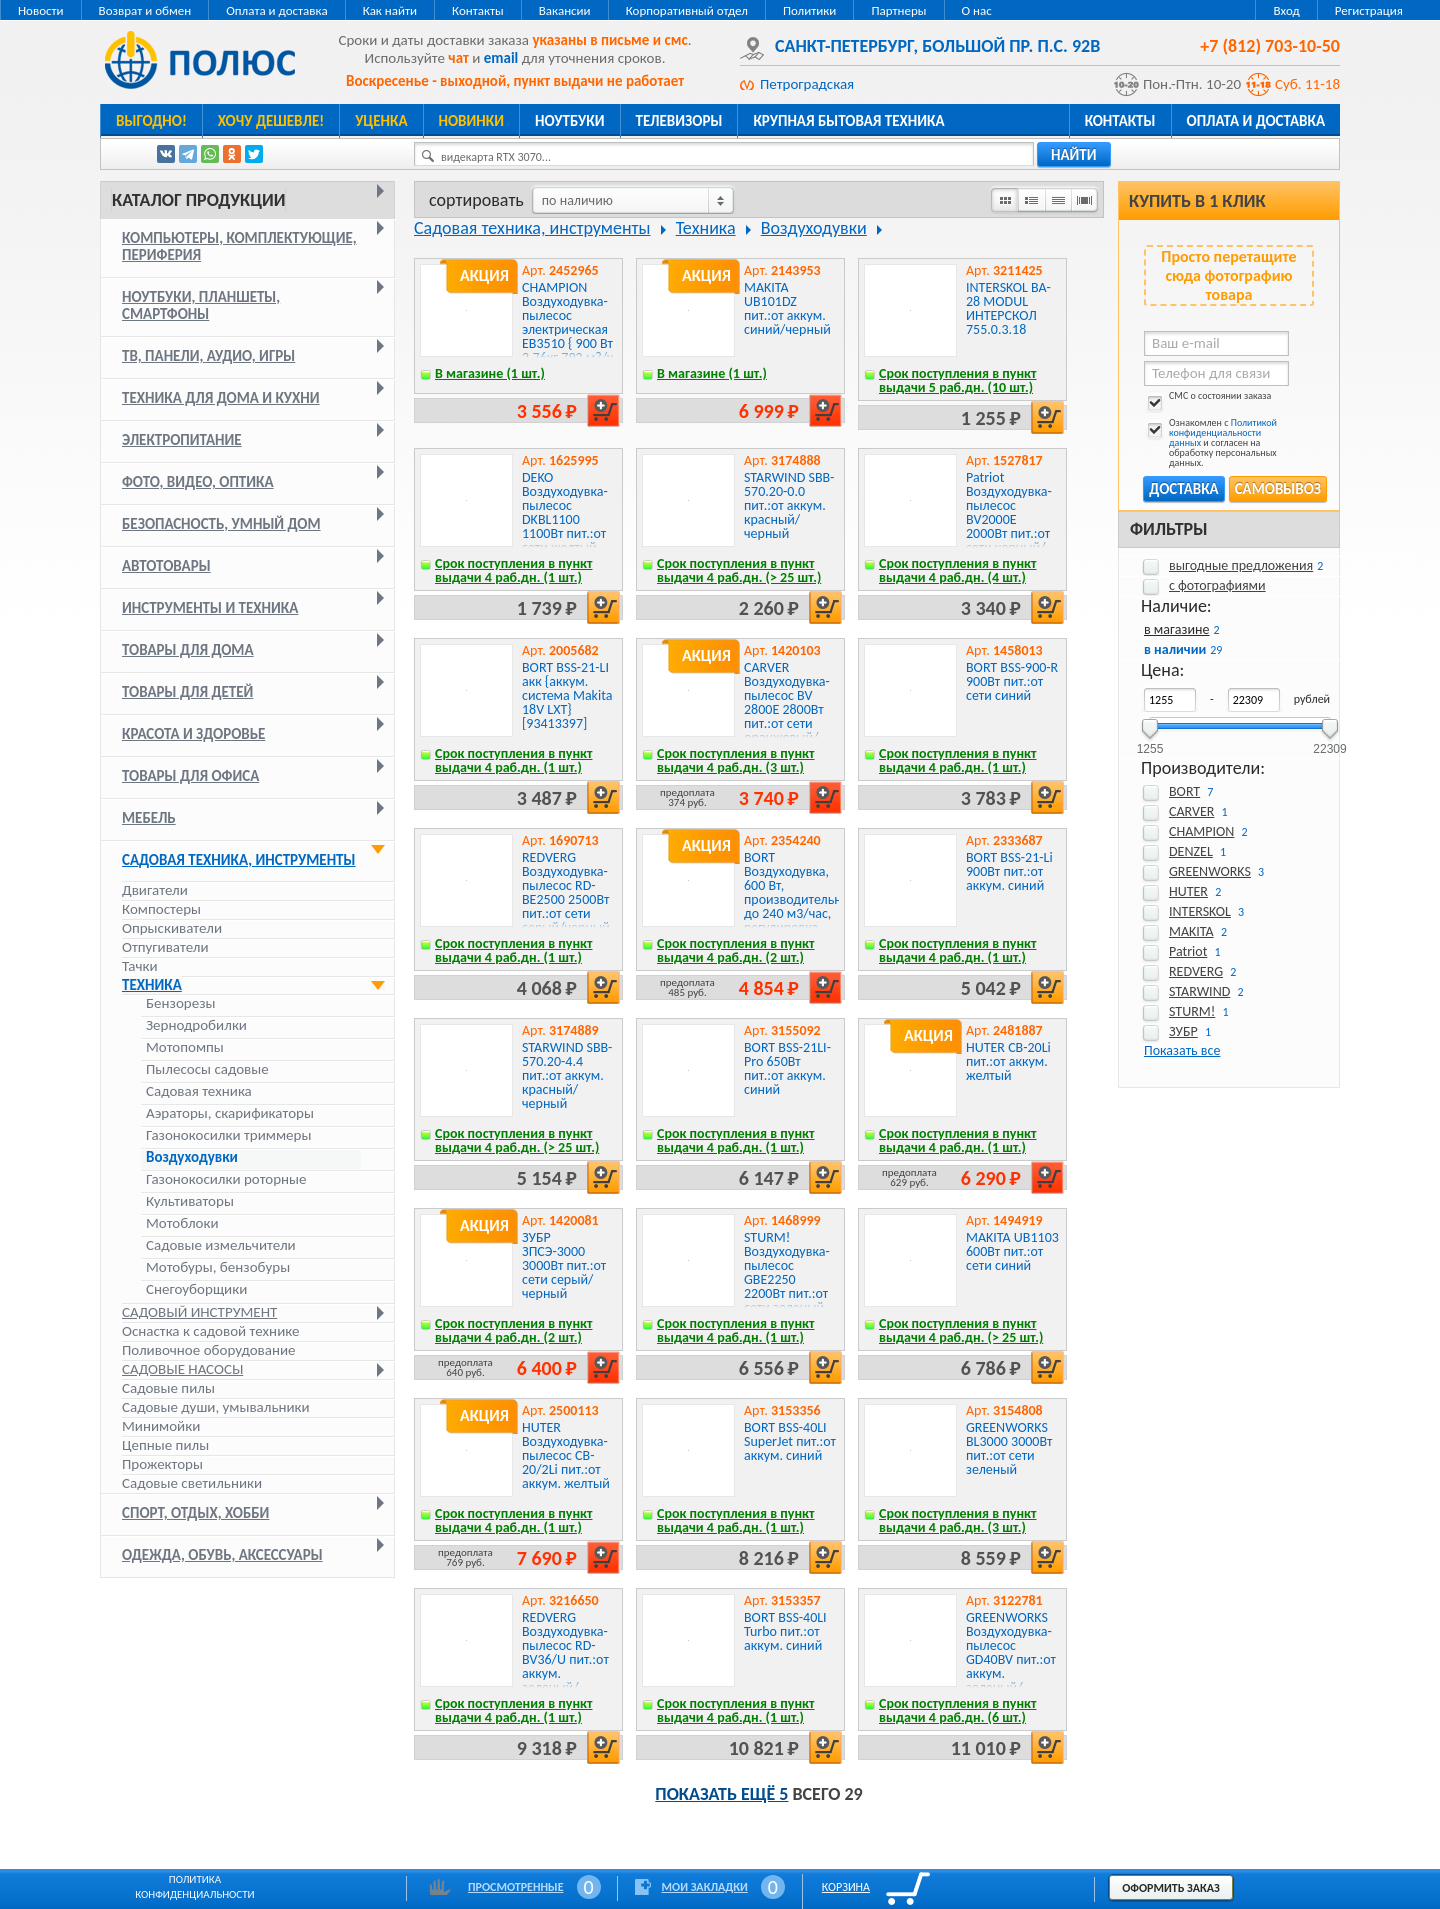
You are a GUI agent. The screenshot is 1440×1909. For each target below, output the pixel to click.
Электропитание (182, 440)
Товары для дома (188, 650)
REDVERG (1196, 971)
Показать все (1182, 1050)
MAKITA (1191, 931)
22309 (1329, 742)
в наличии (1175, 649)
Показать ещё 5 (721, 1794)
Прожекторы (162, 1464)
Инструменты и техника (210, 608)
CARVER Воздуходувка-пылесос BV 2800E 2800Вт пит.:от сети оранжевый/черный (787, 709)
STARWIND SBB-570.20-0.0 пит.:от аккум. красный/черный (789, 505)
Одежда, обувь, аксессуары (222, 1555)
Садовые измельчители (221, 1245)
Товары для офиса (190, 776)
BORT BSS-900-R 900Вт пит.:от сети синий (1012, 681)
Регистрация (1369, 10)
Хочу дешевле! (271, 121)
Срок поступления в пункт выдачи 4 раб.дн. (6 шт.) (958, 1710)
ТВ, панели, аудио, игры (208, 356)
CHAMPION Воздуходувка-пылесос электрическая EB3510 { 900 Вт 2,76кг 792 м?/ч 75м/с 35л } (568, 329)
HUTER (1188, 891)
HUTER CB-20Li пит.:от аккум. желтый (1008, 1061)
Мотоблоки (182, 1223)
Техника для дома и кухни (221, 398)
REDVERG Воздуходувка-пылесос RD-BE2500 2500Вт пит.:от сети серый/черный (566, 892)
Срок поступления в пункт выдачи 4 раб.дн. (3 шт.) (736, 760)
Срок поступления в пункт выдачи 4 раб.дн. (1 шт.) (514, 570)
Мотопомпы (185, 1047)
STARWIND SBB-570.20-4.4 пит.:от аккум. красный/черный (567, 1075)
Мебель (149, 818)
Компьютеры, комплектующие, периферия (239, 246)
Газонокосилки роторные (226, 1179)
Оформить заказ (1171, 1888)
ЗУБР (1183, 1031)
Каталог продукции (198, 200)
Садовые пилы (168, 1388)
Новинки (471, 121)
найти (1074, 155)
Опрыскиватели (172, 928)
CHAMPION (1201, 831)
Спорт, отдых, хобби (195, 1513)
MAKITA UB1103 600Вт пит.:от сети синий (1012, 1251)
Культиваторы (190, 1201)
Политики (809, 10)
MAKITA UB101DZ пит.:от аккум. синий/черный (787, 308)
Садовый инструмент (199, 1312)
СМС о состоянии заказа (1207, 399)
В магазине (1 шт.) (490, 373)
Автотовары (166, 566)
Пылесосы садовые (207, 1069)
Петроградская (807, 84)
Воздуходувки (192, 1157)
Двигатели (155, 890)
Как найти (390, 10)
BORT (1184, 791)
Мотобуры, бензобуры (218, 1267)
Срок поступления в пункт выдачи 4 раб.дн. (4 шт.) (958, 570)
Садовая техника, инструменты (239, 860)
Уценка (381, 121)
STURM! (1192, 1011)
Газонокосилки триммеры (228, 1135)
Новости (41, 10)
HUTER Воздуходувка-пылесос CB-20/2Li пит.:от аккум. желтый (566, 1455)
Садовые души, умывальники (216, 1407)
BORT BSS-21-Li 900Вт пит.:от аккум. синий (1009, 871)
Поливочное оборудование (209, 1350)
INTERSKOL (1200, 911)
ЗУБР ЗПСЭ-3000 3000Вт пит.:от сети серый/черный (564, 1265)
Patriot (1188, 951)
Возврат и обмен (145, 10)
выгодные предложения (1241, 565)
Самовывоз (1278, 489)
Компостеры (161, 909)
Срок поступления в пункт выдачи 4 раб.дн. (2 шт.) (736, 950)
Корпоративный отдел (687, 10)
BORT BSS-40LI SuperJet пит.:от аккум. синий (790, 1441)
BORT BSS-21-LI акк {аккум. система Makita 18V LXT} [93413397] (567, 695)
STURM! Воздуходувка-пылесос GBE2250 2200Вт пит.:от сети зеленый (787, 1272)
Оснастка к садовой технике (211, 1331)
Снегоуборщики (196, 1289)
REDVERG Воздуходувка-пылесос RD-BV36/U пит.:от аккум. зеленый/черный (565, 1659)
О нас (977, 10)
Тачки (140, 966)
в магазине (1176, 629)
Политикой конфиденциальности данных (1223, 432)
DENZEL (1191, 851)
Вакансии (565, 10)
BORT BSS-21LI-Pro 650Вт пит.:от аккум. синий (787, 1068)
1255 (1150, 742)
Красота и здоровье (193, 734)
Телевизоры (679, 121)
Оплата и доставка (276, 10)
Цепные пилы (165, 1445)
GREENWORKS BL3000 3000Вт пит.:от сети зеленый (1009, 1448)
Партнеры (898, 10)
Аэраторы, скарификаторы (230, 1113)
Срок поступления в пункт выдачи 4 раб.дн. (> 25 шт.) (739, 570)
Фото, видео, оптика (198, 482)
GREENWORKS (1210, 871)
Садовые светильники (192, 1483)
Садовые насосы (182, 1369)
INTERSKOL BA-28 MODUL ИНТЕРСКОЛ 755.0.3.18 (1008, 308)
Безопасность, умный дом (221, 524)
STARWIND (1199, 991)
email (501, 58)
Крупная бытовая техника (848, 121)
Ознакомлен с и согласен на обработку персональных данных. (1210, 443)
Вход (1286, 10)
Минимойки (161, 1426)
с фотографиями (1217, 585)
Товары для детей (187, 692)
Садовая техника (199, 1091)
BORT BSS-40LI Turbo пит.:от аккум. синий (785, 1631)
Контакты (478, 10)
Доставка (1183, 489)
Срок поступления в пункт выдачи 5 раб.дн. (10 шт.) (958, 380)
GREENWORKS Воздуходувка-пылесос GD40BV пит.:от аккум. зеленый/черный (1011, 1659)
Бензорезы (180, 1003)
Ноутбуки (570, 121)
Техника (152, 985)
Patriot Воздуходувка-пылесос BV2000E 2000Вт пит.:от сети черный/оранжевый (1009, 519)
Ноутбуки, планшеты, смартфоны (201, 305)
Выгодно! (151, 121)
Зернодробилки (196, 1025)
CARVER (1191, 811)
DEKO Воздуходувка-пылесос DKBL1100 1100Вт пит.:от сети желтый (565, 512)
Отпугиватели (165, 947)
